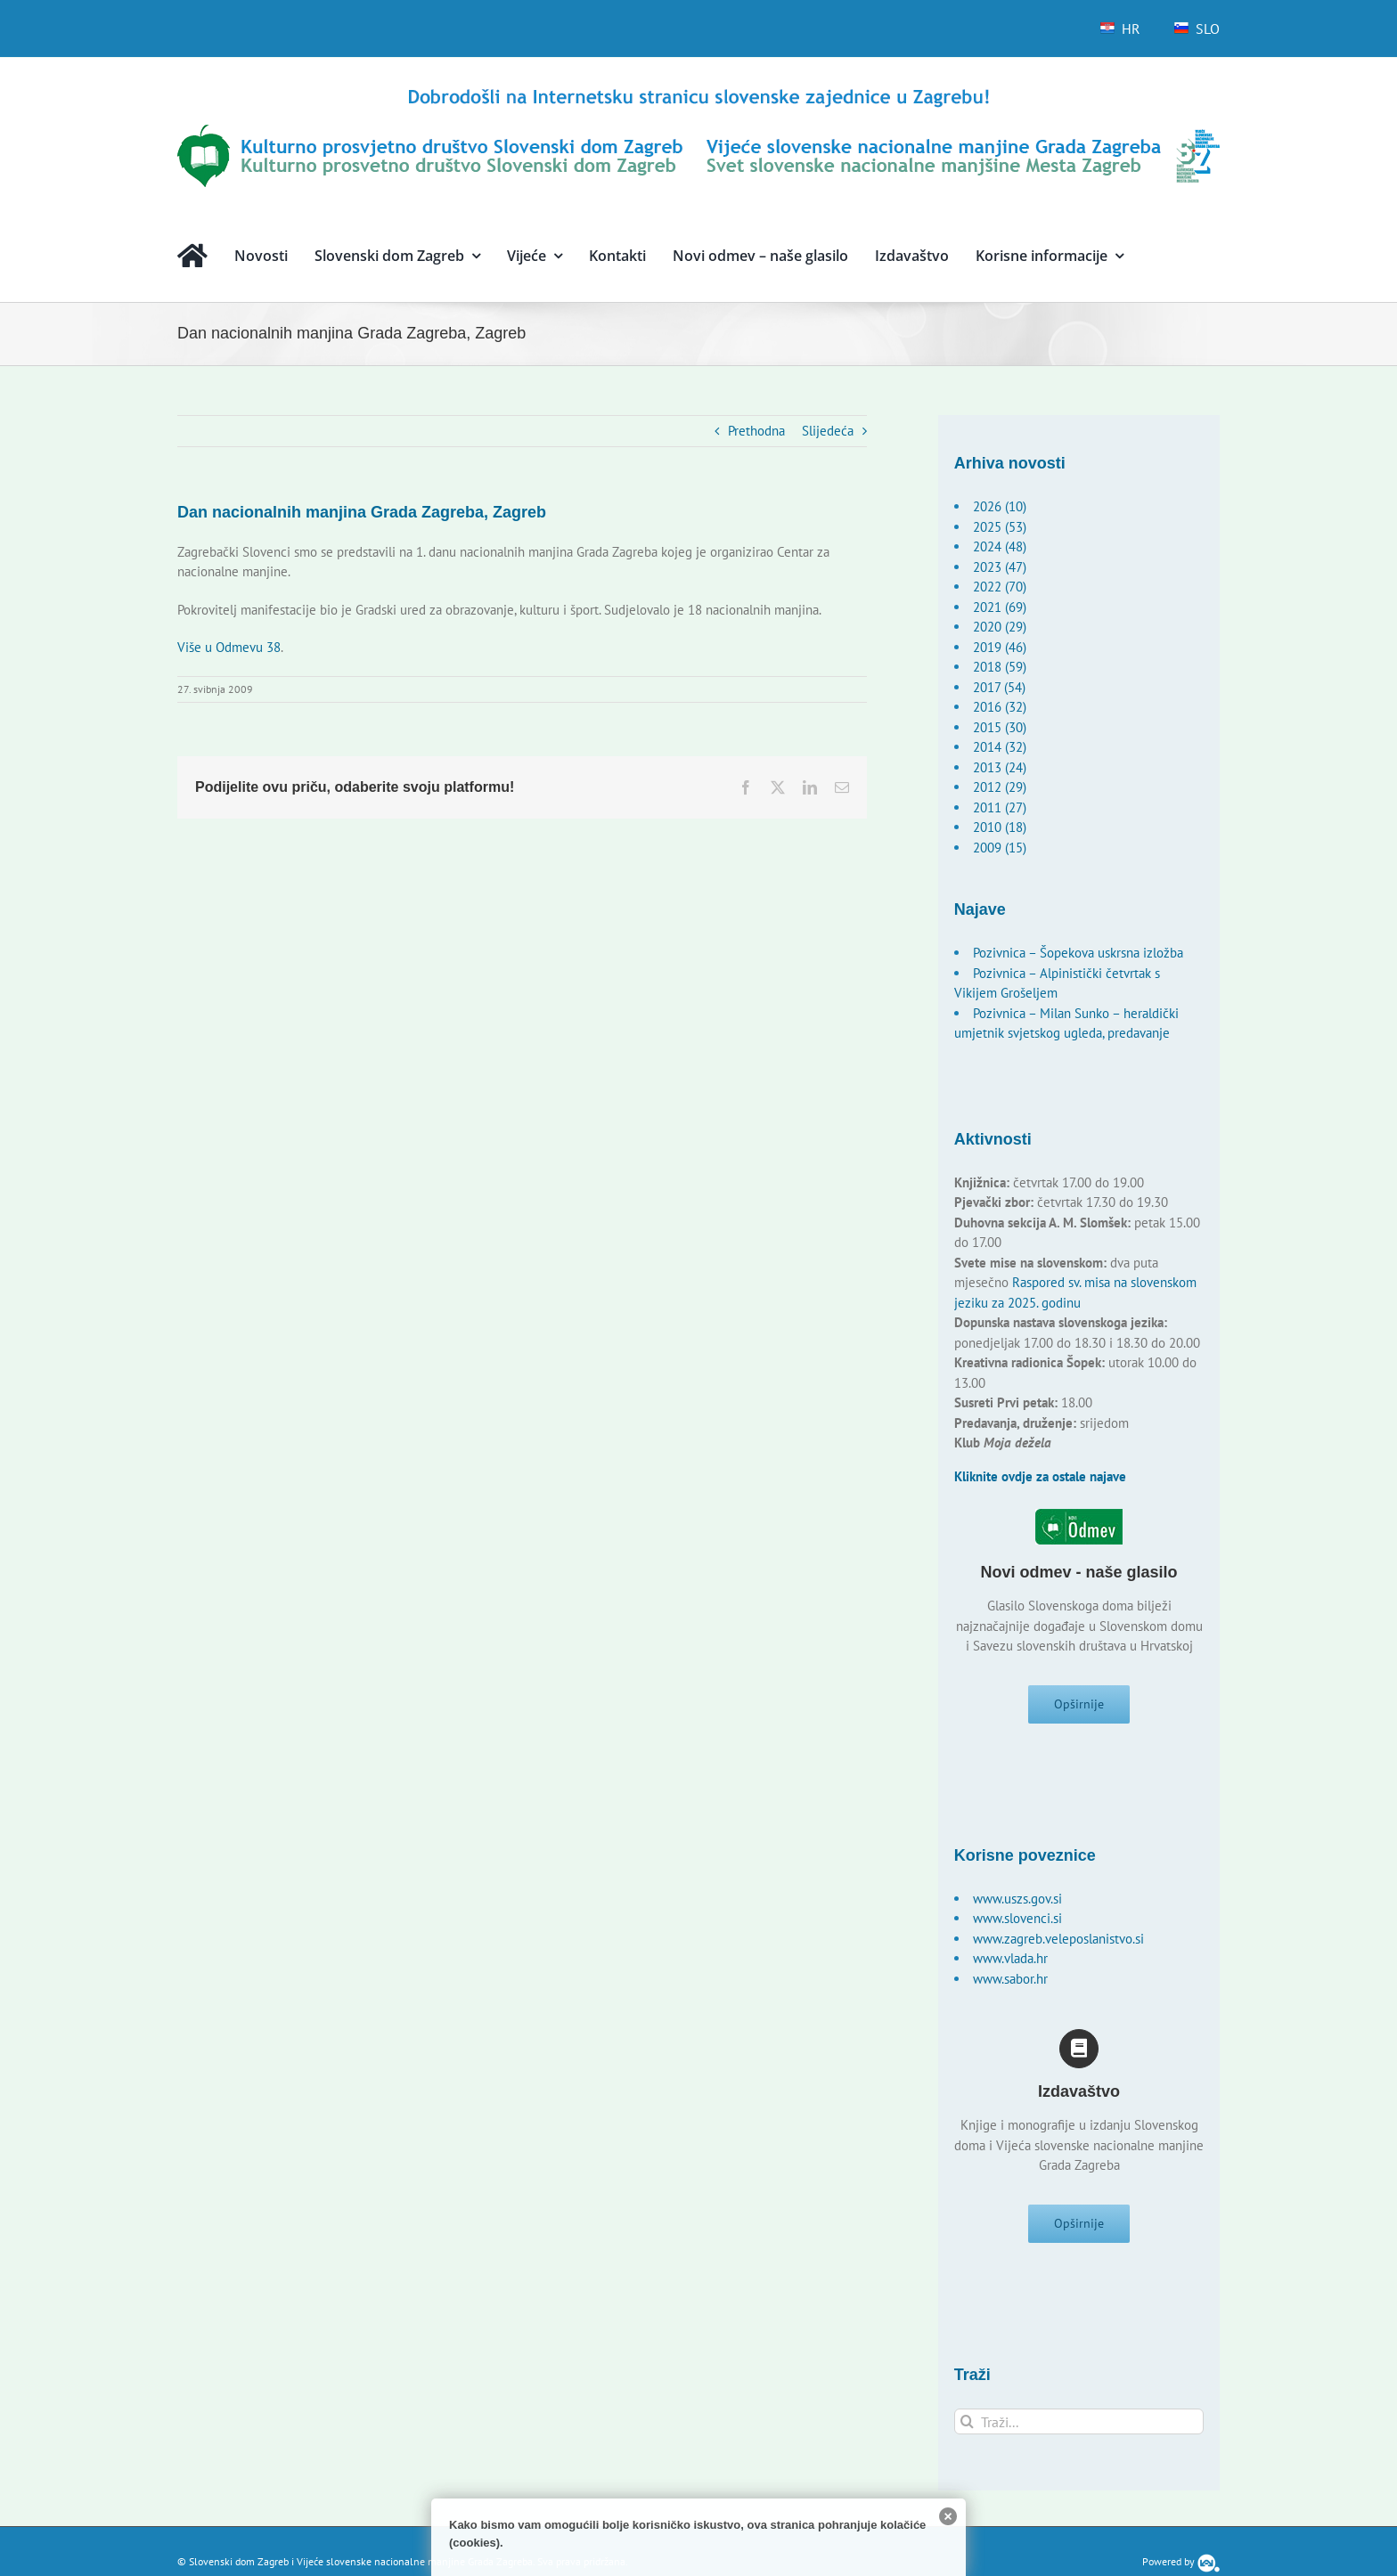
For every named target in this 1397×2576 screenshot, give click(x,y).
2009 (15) (999, 847)
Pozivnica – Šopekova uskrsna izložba (1078, 952)
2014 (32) (999, 746)
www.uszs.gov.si (1017, 1903)
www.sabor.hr (1010, 1984)
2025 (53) (999, 526)
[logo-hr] (698, 91)
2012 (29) (999, 787)
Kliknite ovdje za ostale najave (1040, 1476)
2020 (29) (999, 626)
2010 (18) (999, 827)
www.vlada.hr (1010, 1963)
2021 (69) (999, 607)
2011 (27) (999, 807)
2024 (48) (999, 546)
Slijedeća (828, 430)
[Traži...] (1079, 2432)
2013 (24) (999, 767)
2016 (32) (999, 706)
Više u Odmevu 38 (229, 647)
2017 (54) (999, 687)
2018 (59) (999, 666)
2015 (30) (999, 727)
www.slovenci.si (1017, 1923)
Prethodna (756, 430)
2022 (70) (999, 586)
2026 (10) (999, 506)
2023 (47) (999, 566)
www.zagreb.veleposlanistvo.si (1058, 1944)
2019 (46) (999, 647)
